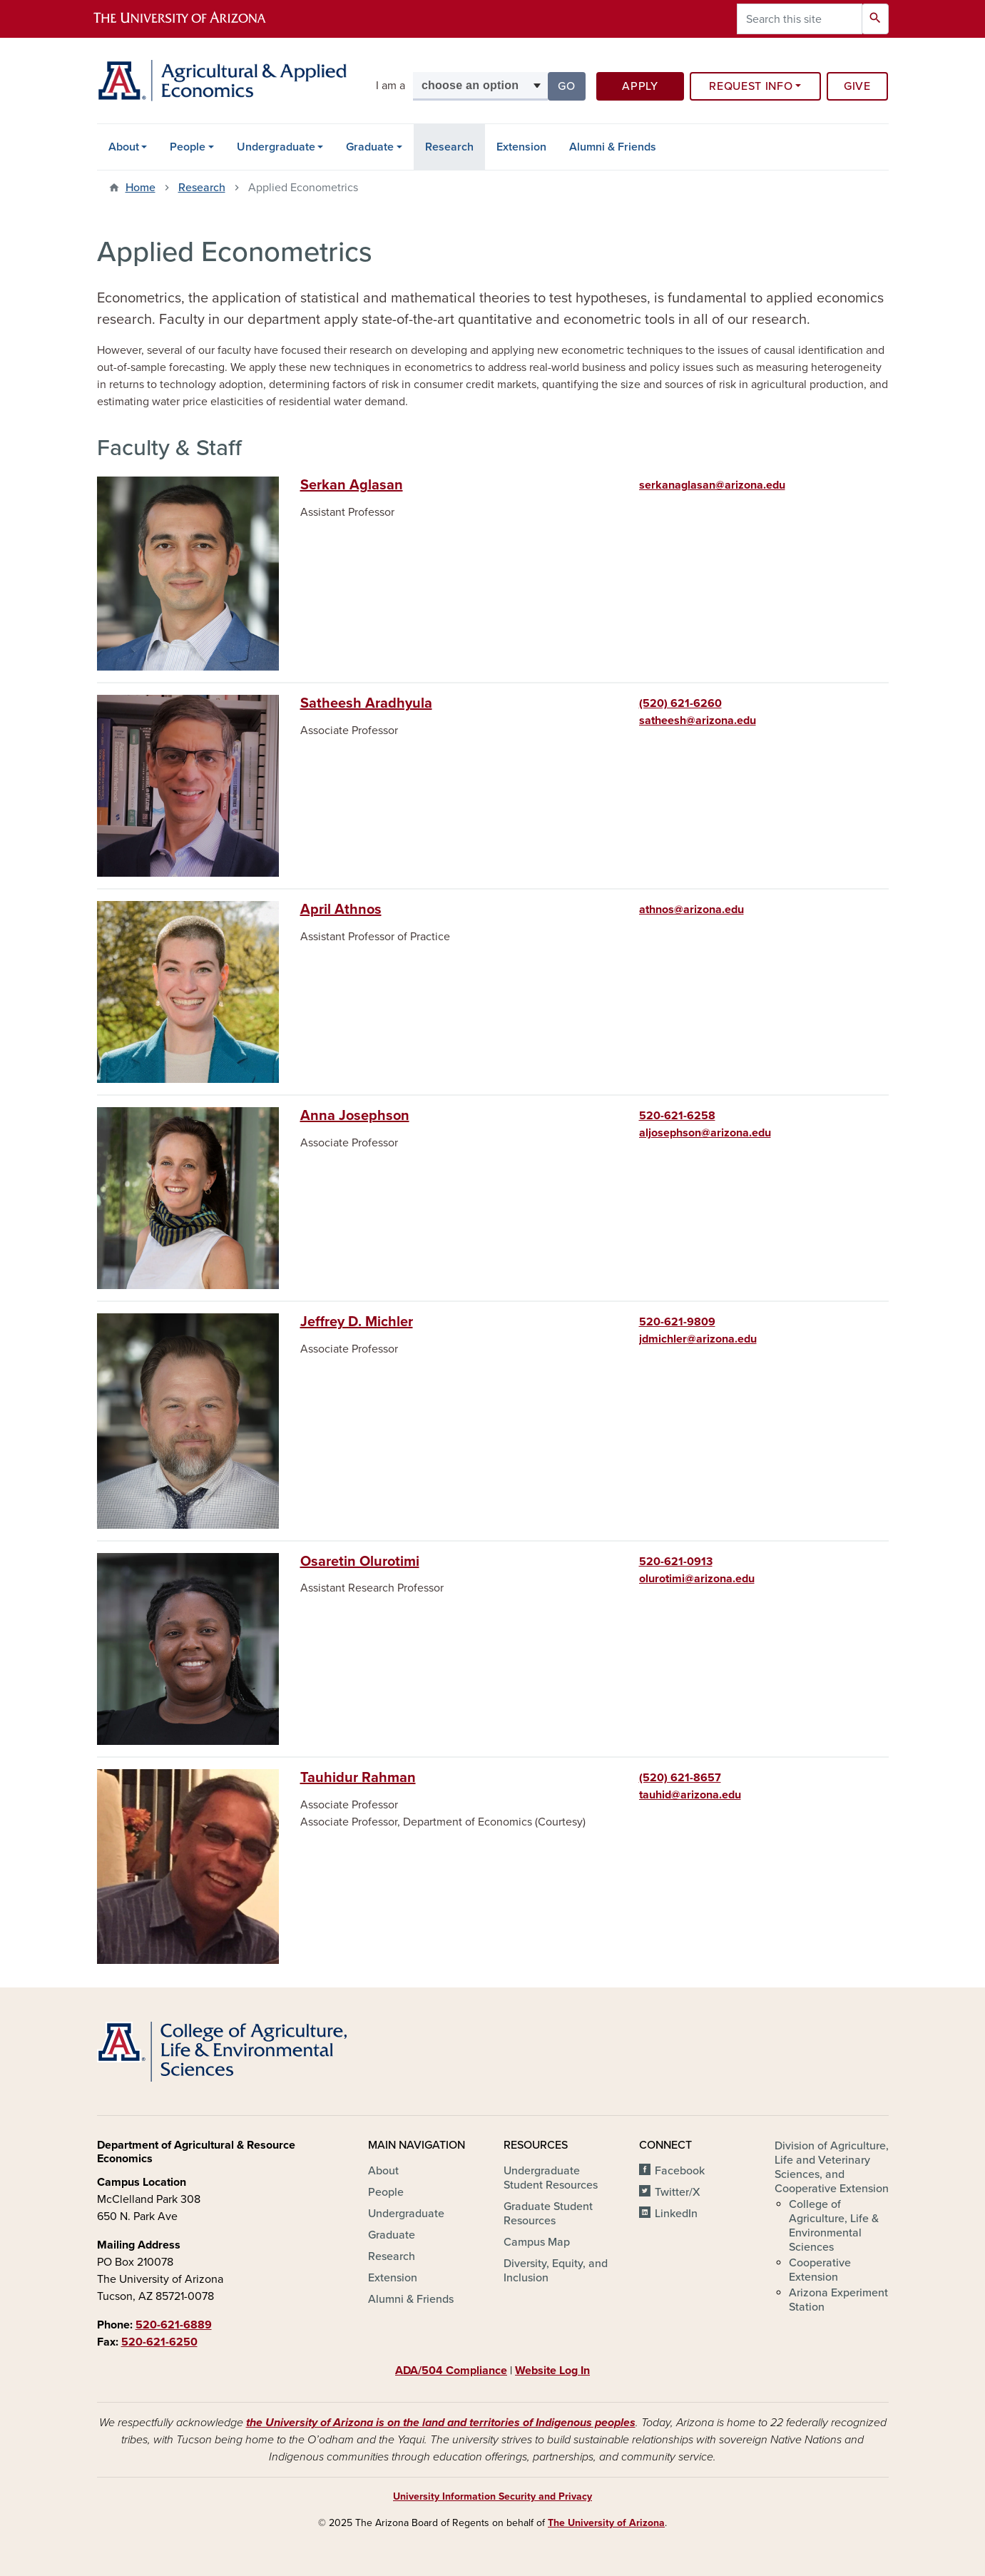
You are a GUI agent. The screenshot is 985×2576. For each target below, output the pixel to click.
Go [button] (571, 85)
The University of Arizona (606, 2523)
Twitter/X (677, 2192)
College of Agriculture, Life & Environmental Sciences (834, 2225)
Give (857, 86)
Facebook (680, 2171)
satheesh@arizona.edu (697, 720)
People (187, 147)
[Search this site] (799, 19)
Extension (521, 147)
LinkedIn (676, 2213)
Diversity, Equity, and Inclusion (556, 2270)
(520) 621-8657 (680, 1778)
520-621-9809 (677, 1322)
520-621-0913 (676, 1561)
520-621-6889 (174, 2325)
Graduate (370, 147)
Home (140, 187)
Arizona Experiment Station (838, 2300)
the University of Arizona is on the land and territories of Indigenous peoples (441, 2422)
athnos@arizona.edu (691, 909)
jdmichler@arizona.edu (698, 1339)
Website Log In (552, 2370)
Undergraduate (276, 147)
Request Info (750, 86)
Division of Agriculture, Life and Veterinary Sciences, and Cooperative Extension (832, 2167)
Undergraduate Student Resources (551, 2178)
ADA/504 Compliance (451, 2370)
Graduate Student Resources (548, 2213)
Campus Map (537, 2242)
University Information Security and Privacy (492, 2496)
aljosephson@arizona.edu (705, 1133)
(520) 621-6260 (680, 703)
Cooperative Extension (820, 2270)
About (123, 147)
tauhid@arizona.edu (690, 1795)
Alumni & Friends (612, 147)
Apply (640, 86)
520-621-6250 (159, 2342)
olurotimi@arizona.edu (697, 1579)
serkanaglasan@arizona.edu (712, 485)
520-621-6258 (677, 1116)
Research (449, 147)
